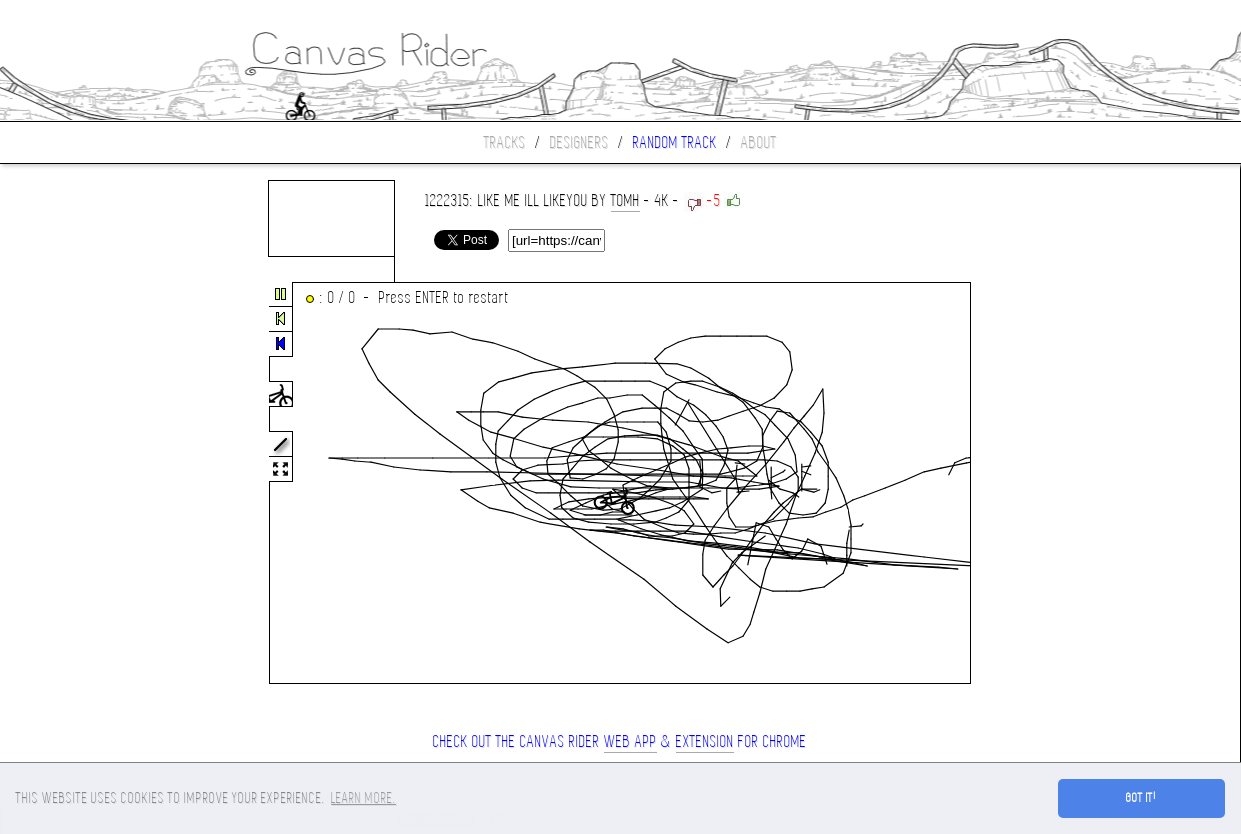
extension (705, 741)
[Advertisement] (84, 484)
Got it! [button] (1141, 798)
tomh (625, 200)
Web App (630, 741)
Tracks (505, 142)
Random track (675, 142)
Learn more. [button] (363, 798)
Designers (579, 142)
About (759, 142)
